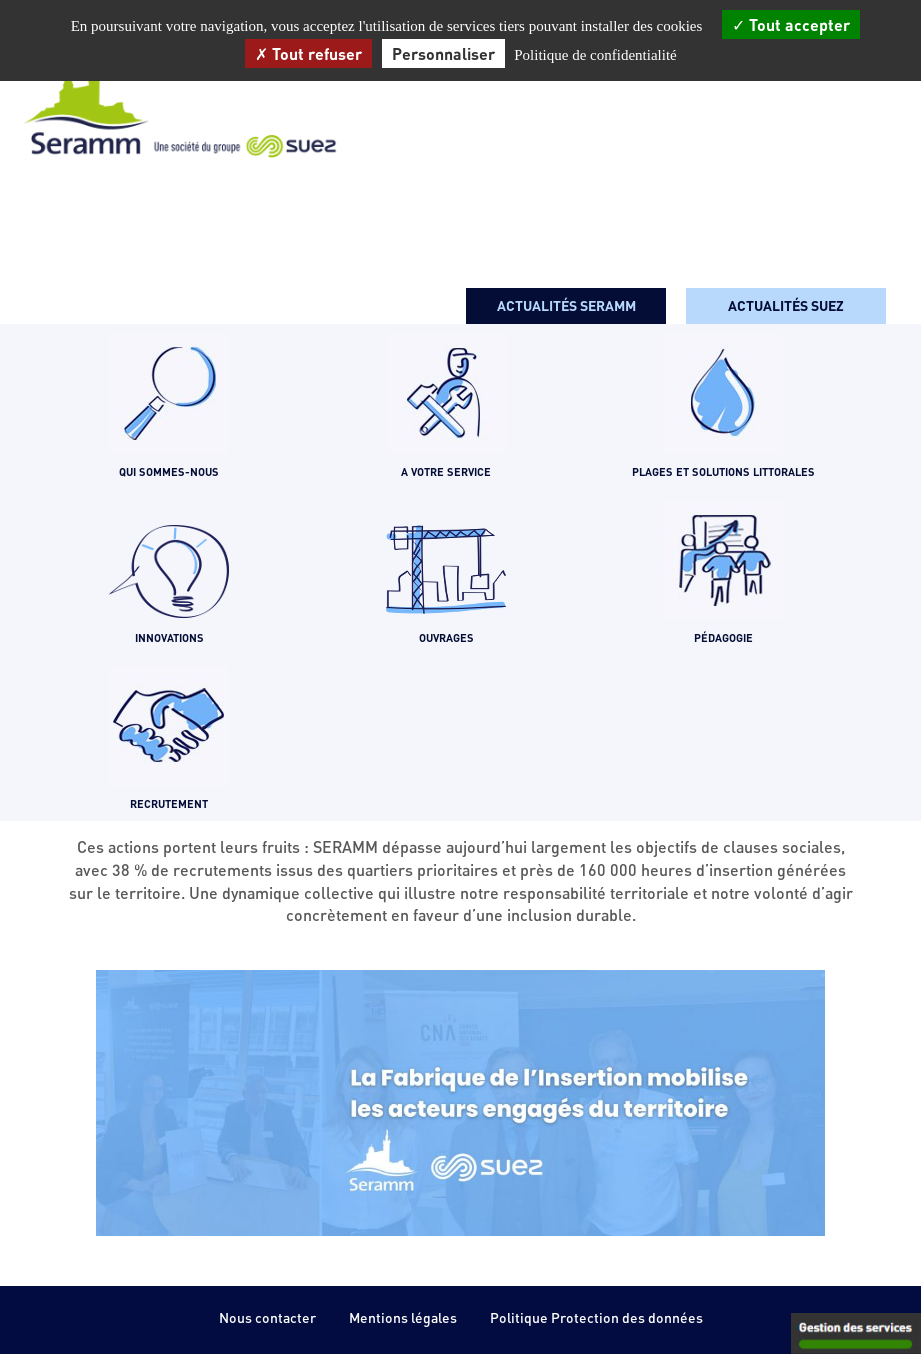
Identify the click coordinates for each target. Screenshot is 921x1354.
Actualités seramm (566, 305)
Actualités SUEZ (786, 305)
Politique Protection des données (596, 1317)
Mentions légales (403, 1317)
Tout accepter (791, 24)
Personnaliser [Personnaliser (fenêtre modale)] (443, 53)
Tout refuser (308, 53)
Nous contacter (267, 1317)
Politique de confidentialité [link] (595, 55)
